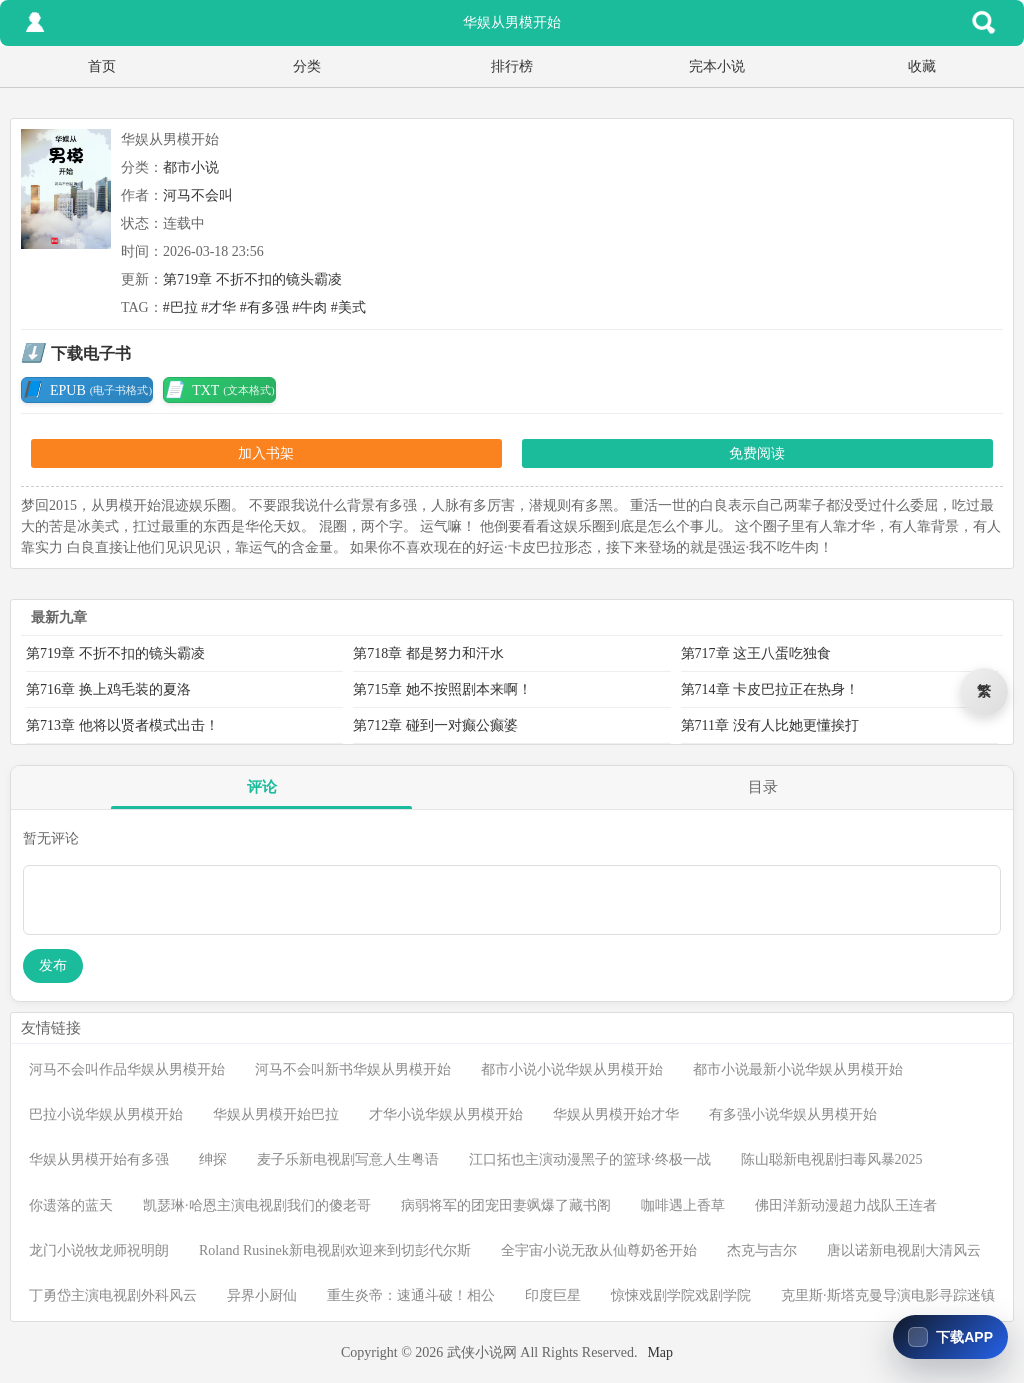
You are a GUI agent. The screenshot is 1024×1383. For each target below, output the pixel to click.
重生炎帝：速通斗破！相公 (411, 1295)
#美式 (348, 307)
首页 (102, 66)
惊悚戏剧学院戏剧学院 (681, 1295)
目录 (763, 786)
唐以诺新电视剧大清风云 (904, 1250)
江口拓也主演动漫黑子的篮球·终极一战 (590, 1159)
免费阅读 (757, 453)
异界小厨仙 (262, 1295)
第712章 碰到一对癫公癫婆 (435, 725)
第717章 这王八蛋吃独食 (756, 653)
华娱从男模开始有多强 (99, 1159)
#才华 (218, 307)
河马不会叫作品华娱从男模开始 (127, 1069)
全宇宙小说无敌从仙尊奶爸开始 (599, 1250)
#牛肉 (309, 307)
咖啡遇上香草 (683, 1205)
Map (660, 1352)
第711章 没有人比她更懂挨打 (770, 725)
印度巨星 (553, 1295)
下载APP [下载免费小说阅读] (964, 1337)
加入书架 (266, 453)
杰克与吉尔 (762, 1250)
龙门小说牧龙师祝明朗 (99, 1250)
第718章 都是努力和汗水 (428, 653)
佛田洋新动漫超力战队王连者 (846, 1205)
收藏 (922, 66)
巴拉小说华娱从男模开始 (106, 1114)
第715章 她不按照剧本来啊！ (442, 689)
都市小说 (191, 167)
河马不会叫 (198, 195)
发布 (53, 965)
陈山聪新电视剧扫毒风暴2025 (832, 1159)
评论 (262, 786)
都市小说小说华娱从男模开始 (572, 1069)
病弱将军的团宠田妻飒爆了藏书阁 (506, 1205)
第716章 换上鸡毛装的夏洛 (108, 689)
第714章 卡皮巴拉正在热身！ (770, 689)
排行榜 (512, 66)
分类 (307, 66)
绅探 (213, 1159)
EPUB (87, 390)
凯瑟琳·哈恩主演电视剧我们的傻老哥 (257, 1205)
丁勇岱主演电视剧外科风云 (113, 1295)
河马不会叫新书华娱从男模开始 (353, 1069)
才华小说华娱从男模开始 (446, 1114)
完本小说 (717, 66)
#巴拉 (180, 307)
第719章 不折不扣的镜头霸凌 (252, 279)
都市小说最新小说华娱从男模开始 (798, 1069)
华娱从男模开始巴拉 (276, 1114)
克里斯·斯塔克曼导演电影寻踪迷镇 (888, 1295)
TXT (219, 390)
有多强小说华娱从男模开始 (793, 1114)
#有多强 (264, 307)
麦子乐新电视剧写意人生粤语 (348, 1159)
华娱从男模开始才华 (616, 1114)
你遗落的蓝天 (71, 1205)
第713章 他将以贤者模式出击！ (122, 725)
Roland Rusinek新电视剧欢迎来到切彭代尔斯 (335, 1250)
